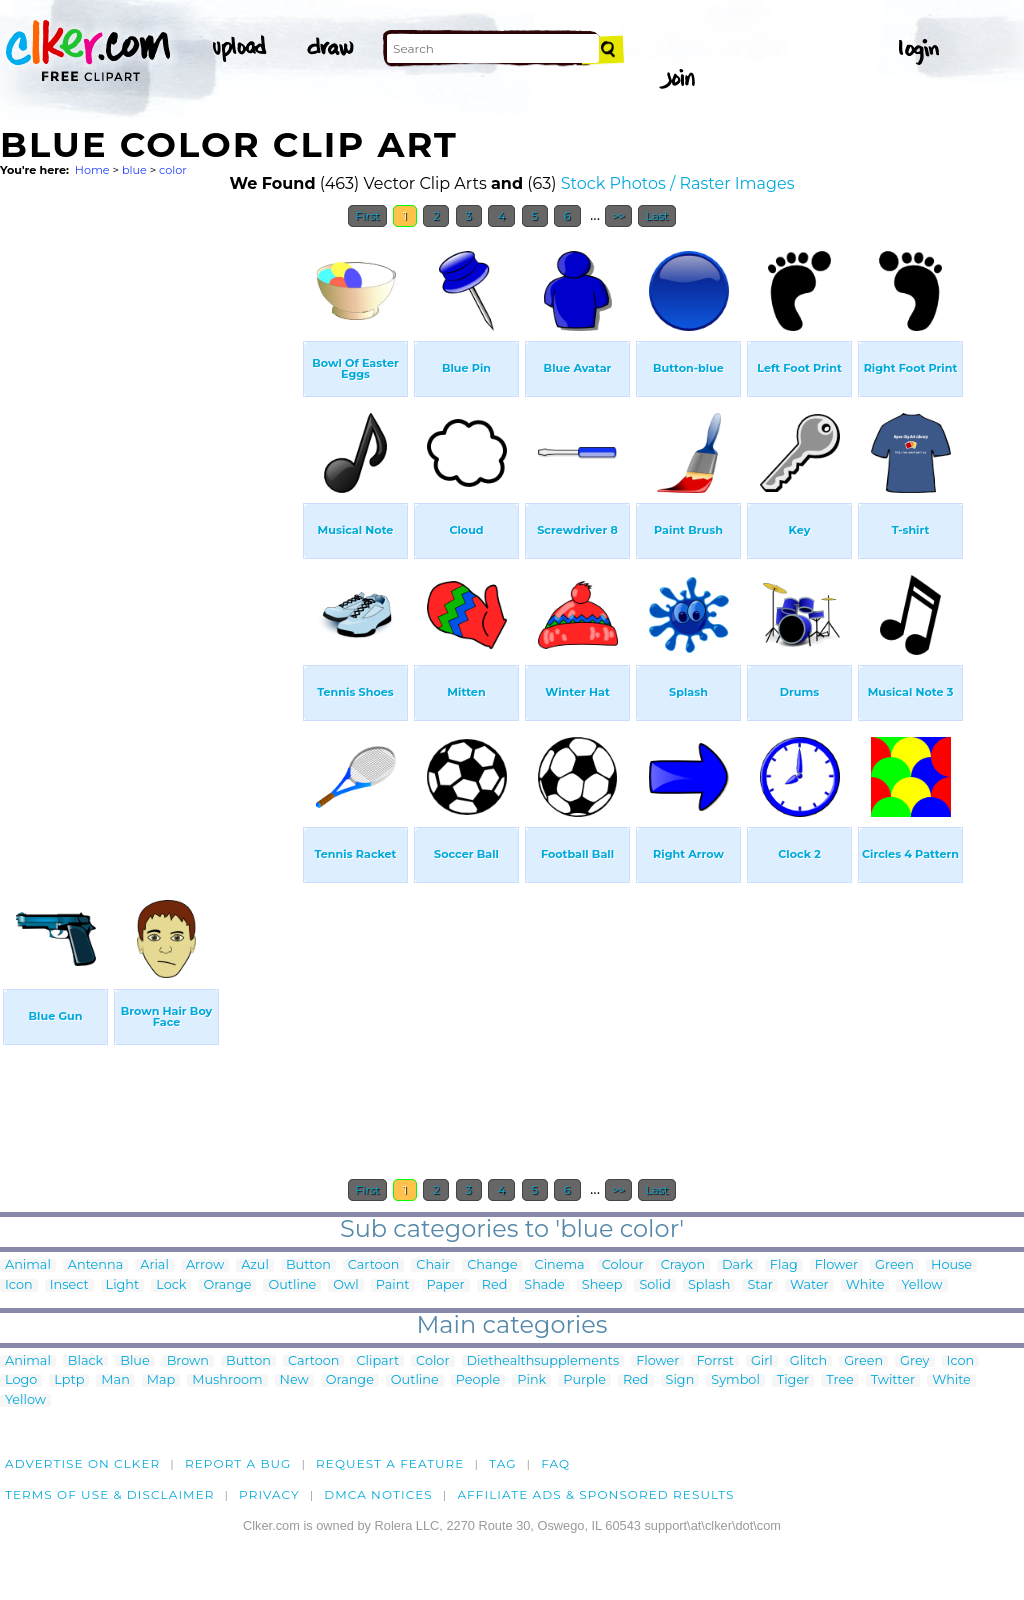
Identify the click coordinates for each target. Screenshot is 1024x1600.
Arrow (205, 1265)
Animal (28, 1265)
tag (502, 1463)
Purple (584, 1380)
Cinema (560, 1265)
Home (92, 170)
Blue (134, 1361)
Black (85, 1361)
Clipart (377, 1361)
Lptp (69, 1380)
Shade (544, 1285)
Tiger (793, 1380)
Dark (737, 1265)
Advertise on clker (82, 1463)
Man (115, 1380)
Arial (154, 1265)
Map (161, 1380)
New (294, 1380)
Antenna (95, 1265)
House (951, 1265)
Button (308, 1265)
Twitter (893, 1380)
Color (432, 1361)
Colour (623, 1265)
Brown (188, 1361)
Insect (69, 1285)
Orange (227, 1285)
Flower (836, 1265)
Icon (19, 1285)
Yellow (921, 1285)
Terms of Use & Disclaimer (110, 1494)
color (173, 170)
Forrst (714, 1361)
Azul (255, 1265)
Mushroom (227, 1380)
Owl (345, 1285)
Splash (709, 1285)
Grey (914, 1361)
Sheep (602, 1285)
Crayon (683, 1265)
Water (809, 1285)
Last (656, 216)
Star (760, 1285)
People (478, 1380)
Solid (654, 1285)
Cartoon (374, 1265)
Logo (21, 1380)
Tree (840, 1380)
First (367, 216)
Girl (762, 1361)
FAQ (555, 1463)
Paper (446, 1285)
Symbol (735, 1380)
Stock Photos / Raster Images (678, 183)
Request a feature (390, 1463)
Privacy (269, 1494)
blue (134, 170)
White (865, 1285)
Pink (531, 1380)
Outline (292, 1285)
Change (492, 1265)
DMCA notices (378, 1494)
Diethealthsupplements (543, 1361)
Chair (433, 1265)
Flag (784, 1265)
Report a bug (238, 1463)
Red (495, 1285)
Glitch (808, 1361)
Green (894, 1265)
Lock (171, 1285)
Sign (680, 1380)
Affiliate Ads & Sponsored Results (595, 1494)
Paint (393, 1285)
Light (123, 1285)
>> (618, 216)
